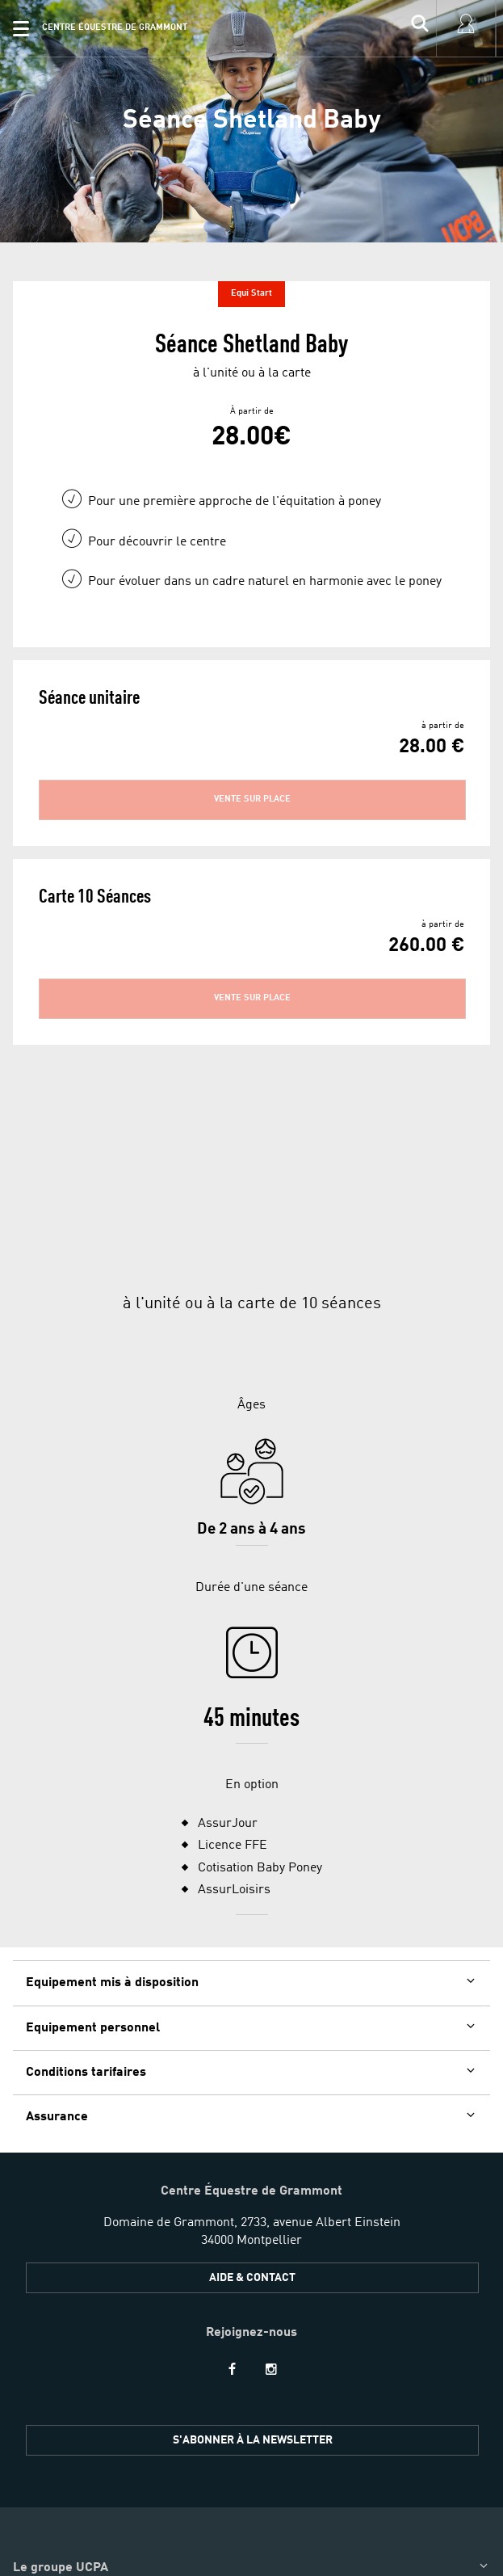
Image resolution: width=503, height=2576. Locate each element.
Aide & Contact (252, 2136)
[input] (420, 28)
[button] (21, 28)
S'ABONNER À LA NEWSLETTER (253, 2299)
